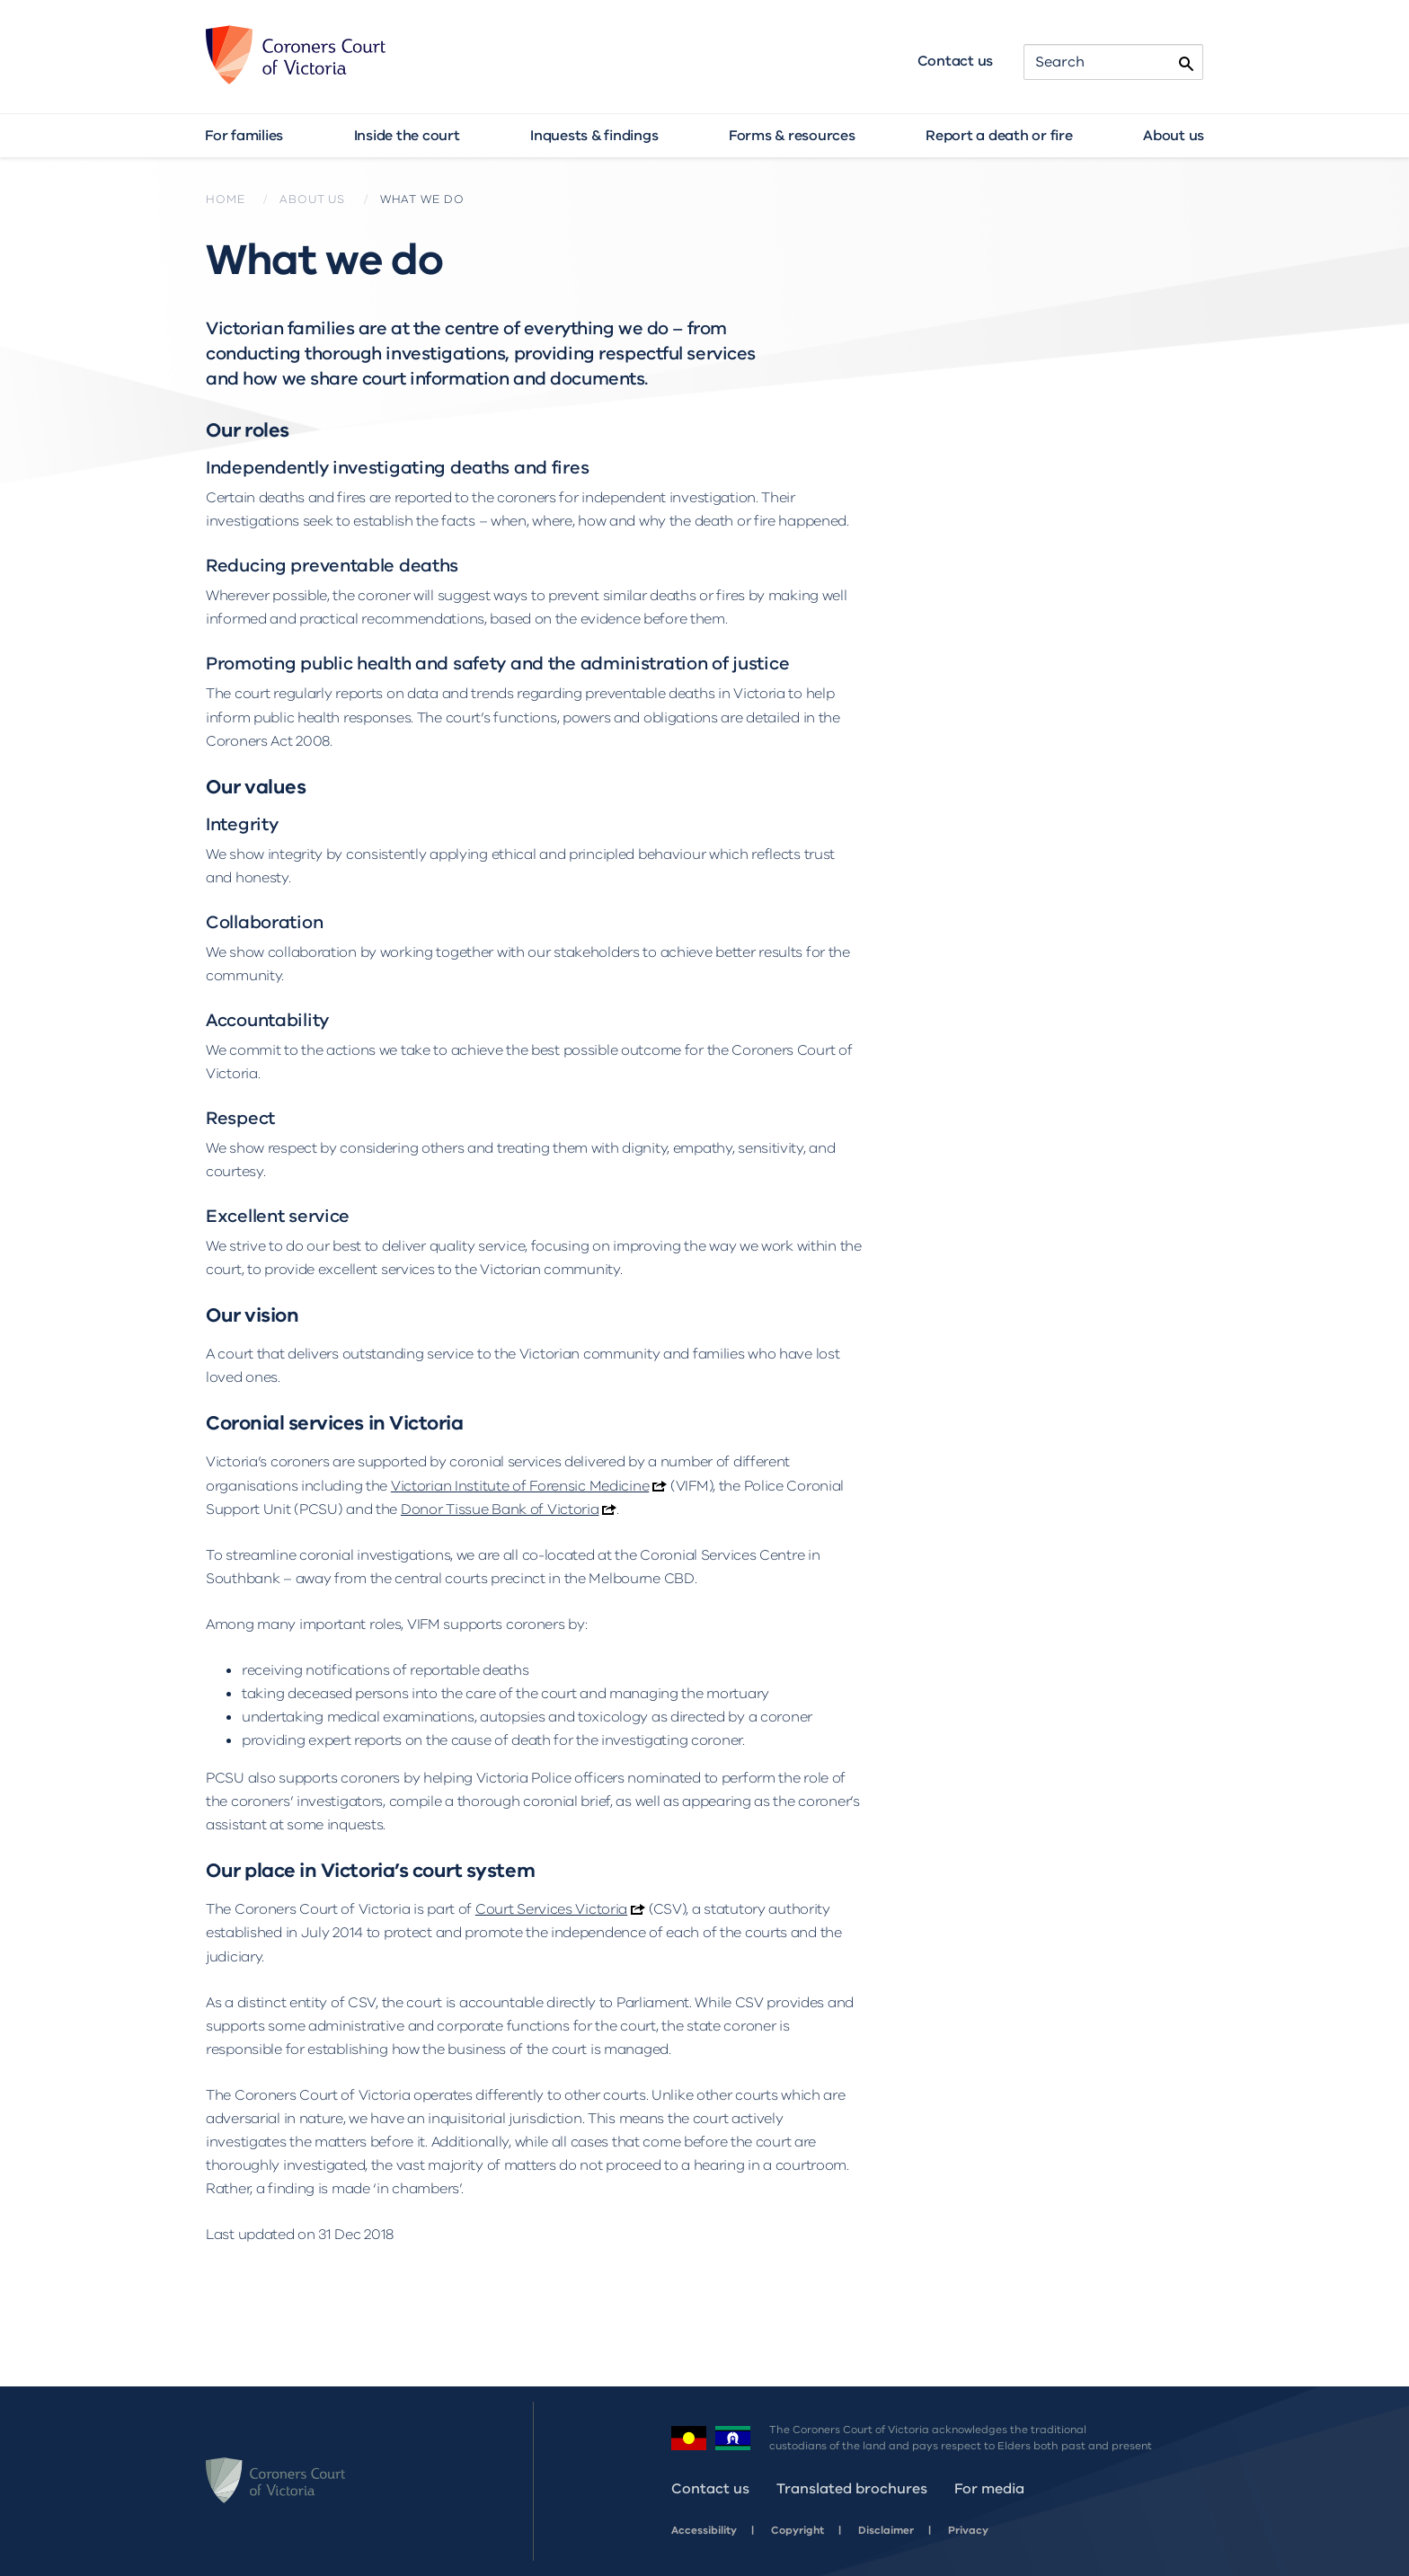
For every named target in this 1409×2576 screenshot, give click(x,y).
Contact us (955, 61)
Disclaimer (886, 2530)
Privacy (968, 2530)
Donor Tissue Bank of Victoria (500, 1509)
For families (244, 136)
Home (225, 199)
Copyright (797, 2530)
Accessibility (704, 2530)
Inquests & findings (594, 136)
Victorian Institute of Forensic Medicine (520, 1486)
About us (1173, 136)
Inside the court (407, 136)
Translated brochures (851, 2489)
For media (989, 2489)
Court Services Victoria (551, 1909)
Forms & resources (792, 136)
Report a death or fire (999, 136)
